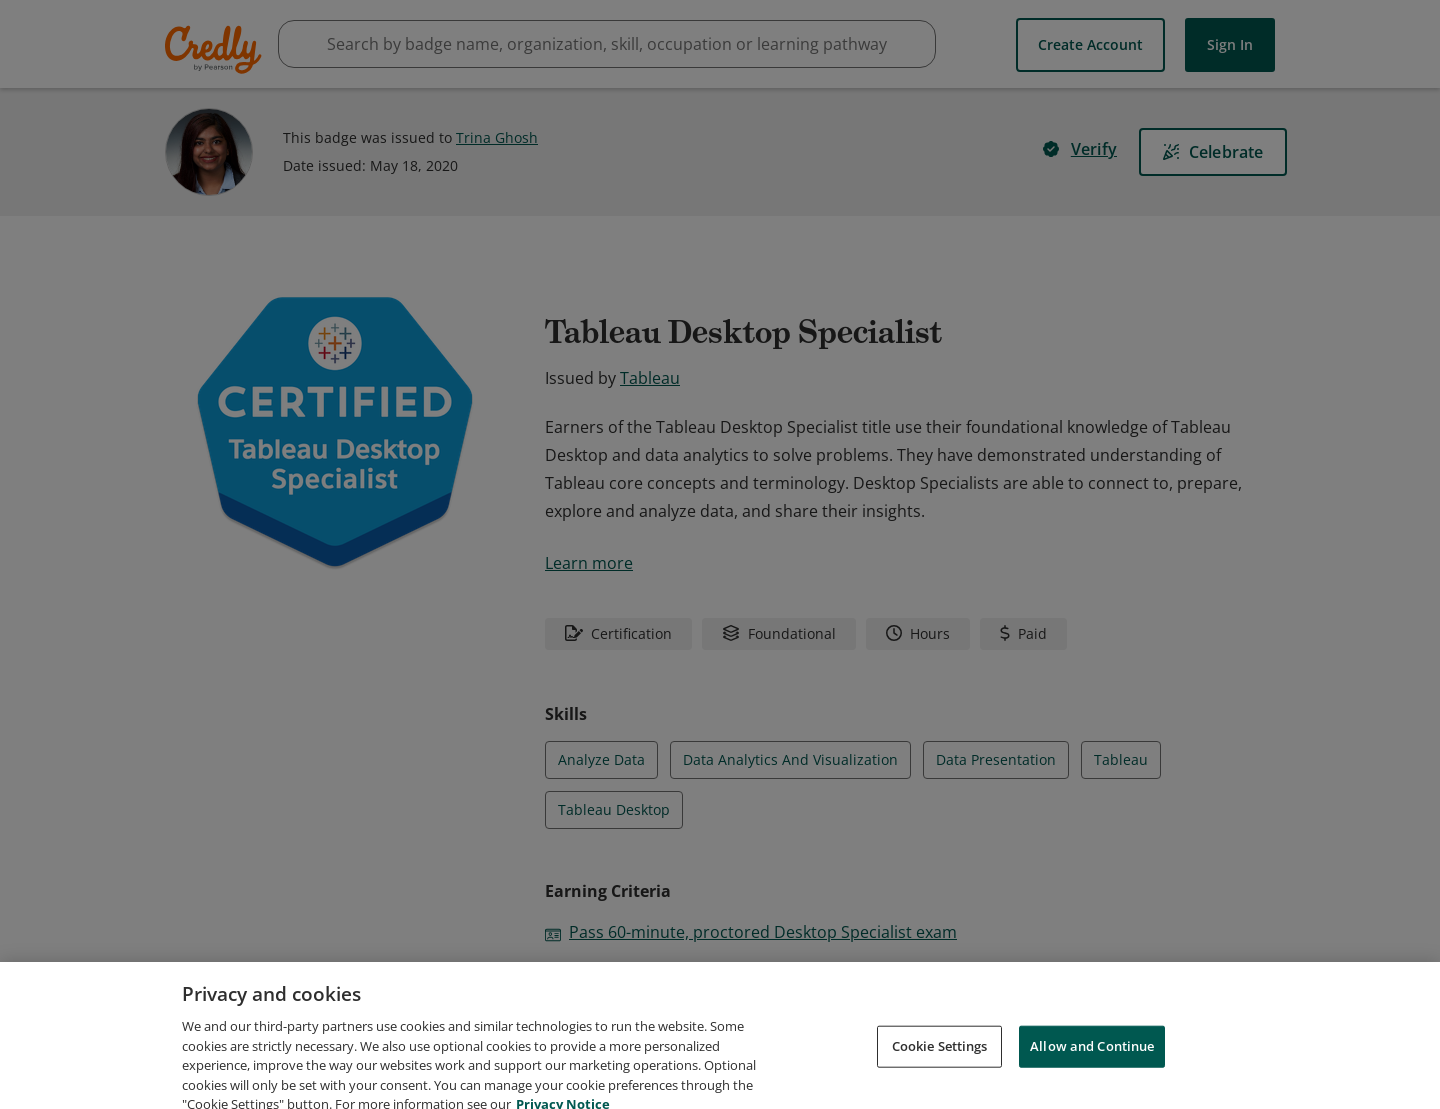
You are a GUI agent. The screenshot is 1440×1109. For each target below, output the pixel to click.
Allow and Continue (1092, 1067)
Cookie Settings (940, 1067)
